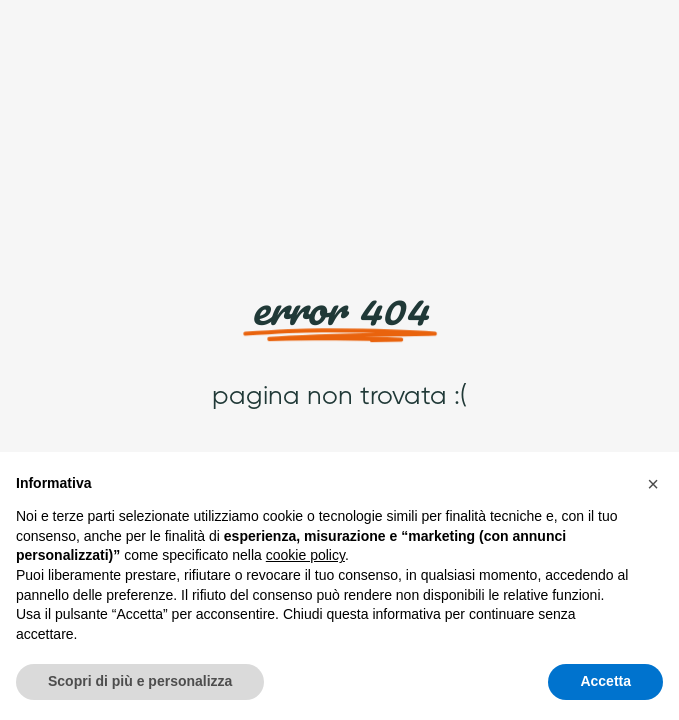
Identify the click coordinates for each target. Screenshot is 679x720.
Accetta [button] (605, 681)
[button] (653, 484)
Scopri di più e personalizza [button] (140, 681)
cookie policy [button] (305, 555)
